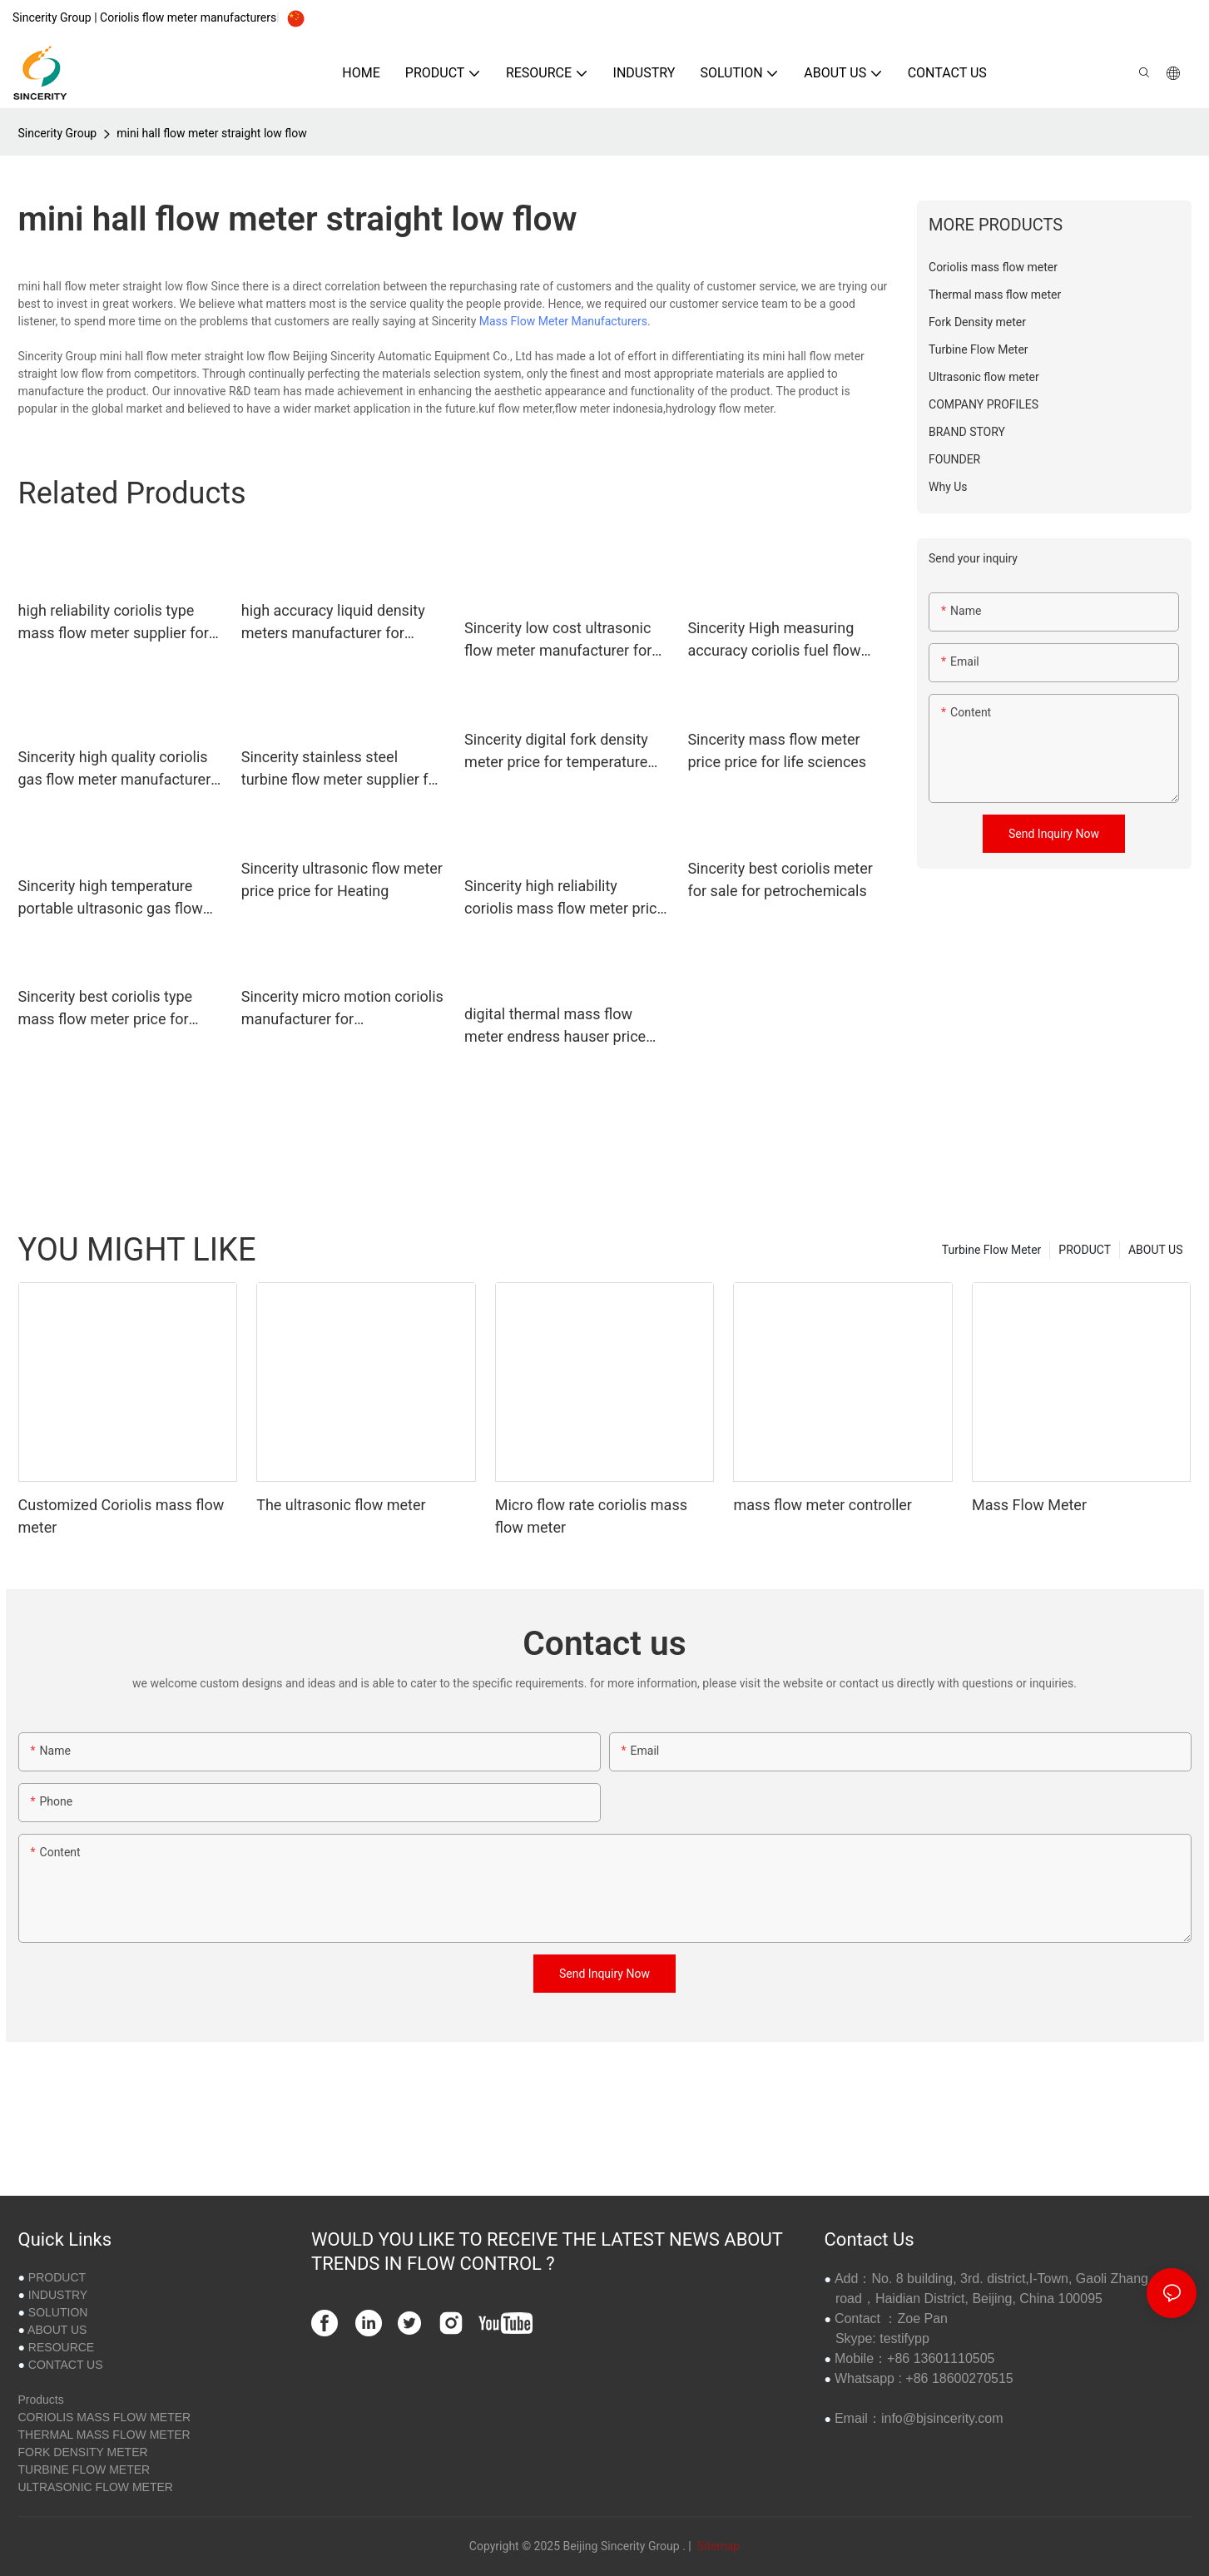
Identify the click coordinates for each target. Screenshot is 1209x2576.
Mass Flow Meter (1029, 1504)
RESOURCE (61, 2347)
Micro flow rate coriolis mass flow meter (591, 1516)
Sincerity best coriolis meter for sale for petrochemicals (779, 879)
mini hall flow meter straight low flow (211, 133)
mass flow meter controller (822, 1504)
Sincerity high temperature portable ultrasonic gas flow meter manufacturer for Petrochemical (110, 898)
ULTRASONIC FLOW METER (95, 2487)
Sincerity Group (57, 133)
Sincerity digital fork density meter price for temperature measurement (556, 752)
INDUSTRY (57, 2294)
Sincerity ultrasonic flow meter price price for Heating (342, 879)
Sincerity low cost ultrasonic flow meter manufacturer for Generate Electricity (558, 640)
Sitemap (717, 2546)
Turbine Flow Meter (992, 1249)
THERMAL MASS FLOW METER (104, 2434)
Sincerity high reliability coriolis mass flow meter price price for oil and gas (564, 898)
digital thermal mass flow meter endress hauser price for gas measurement (555, 1026)
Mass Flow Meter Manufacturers (563, 321)
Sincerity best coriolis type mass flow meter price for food (105, 1009)
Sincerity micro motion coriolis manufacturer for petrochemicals (342, 1009)
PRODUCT (1084, 1249)
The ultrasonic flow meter (341, 1504)
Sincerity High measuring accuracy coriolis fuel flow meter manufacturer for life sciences (777, 640)
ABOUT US (1155, 1249)
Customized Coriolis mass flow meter (121, 1516)
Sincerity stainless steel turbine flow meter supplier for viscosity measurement (341, 769)
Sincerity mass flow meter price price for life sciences (776, 750)
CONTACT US (65, 2364)
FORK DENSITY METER (83, 2452)
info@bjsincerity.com (942, 2418)
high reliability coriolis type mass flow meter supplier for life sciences (113, 623)
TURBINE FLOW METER (84, 2469)
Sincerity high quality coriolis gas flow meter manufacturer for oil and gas (114, 769)
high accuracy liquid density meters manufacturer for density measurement (333, 623)
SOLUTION (58, 2312)
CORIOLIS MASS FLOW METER (104, 2417)
